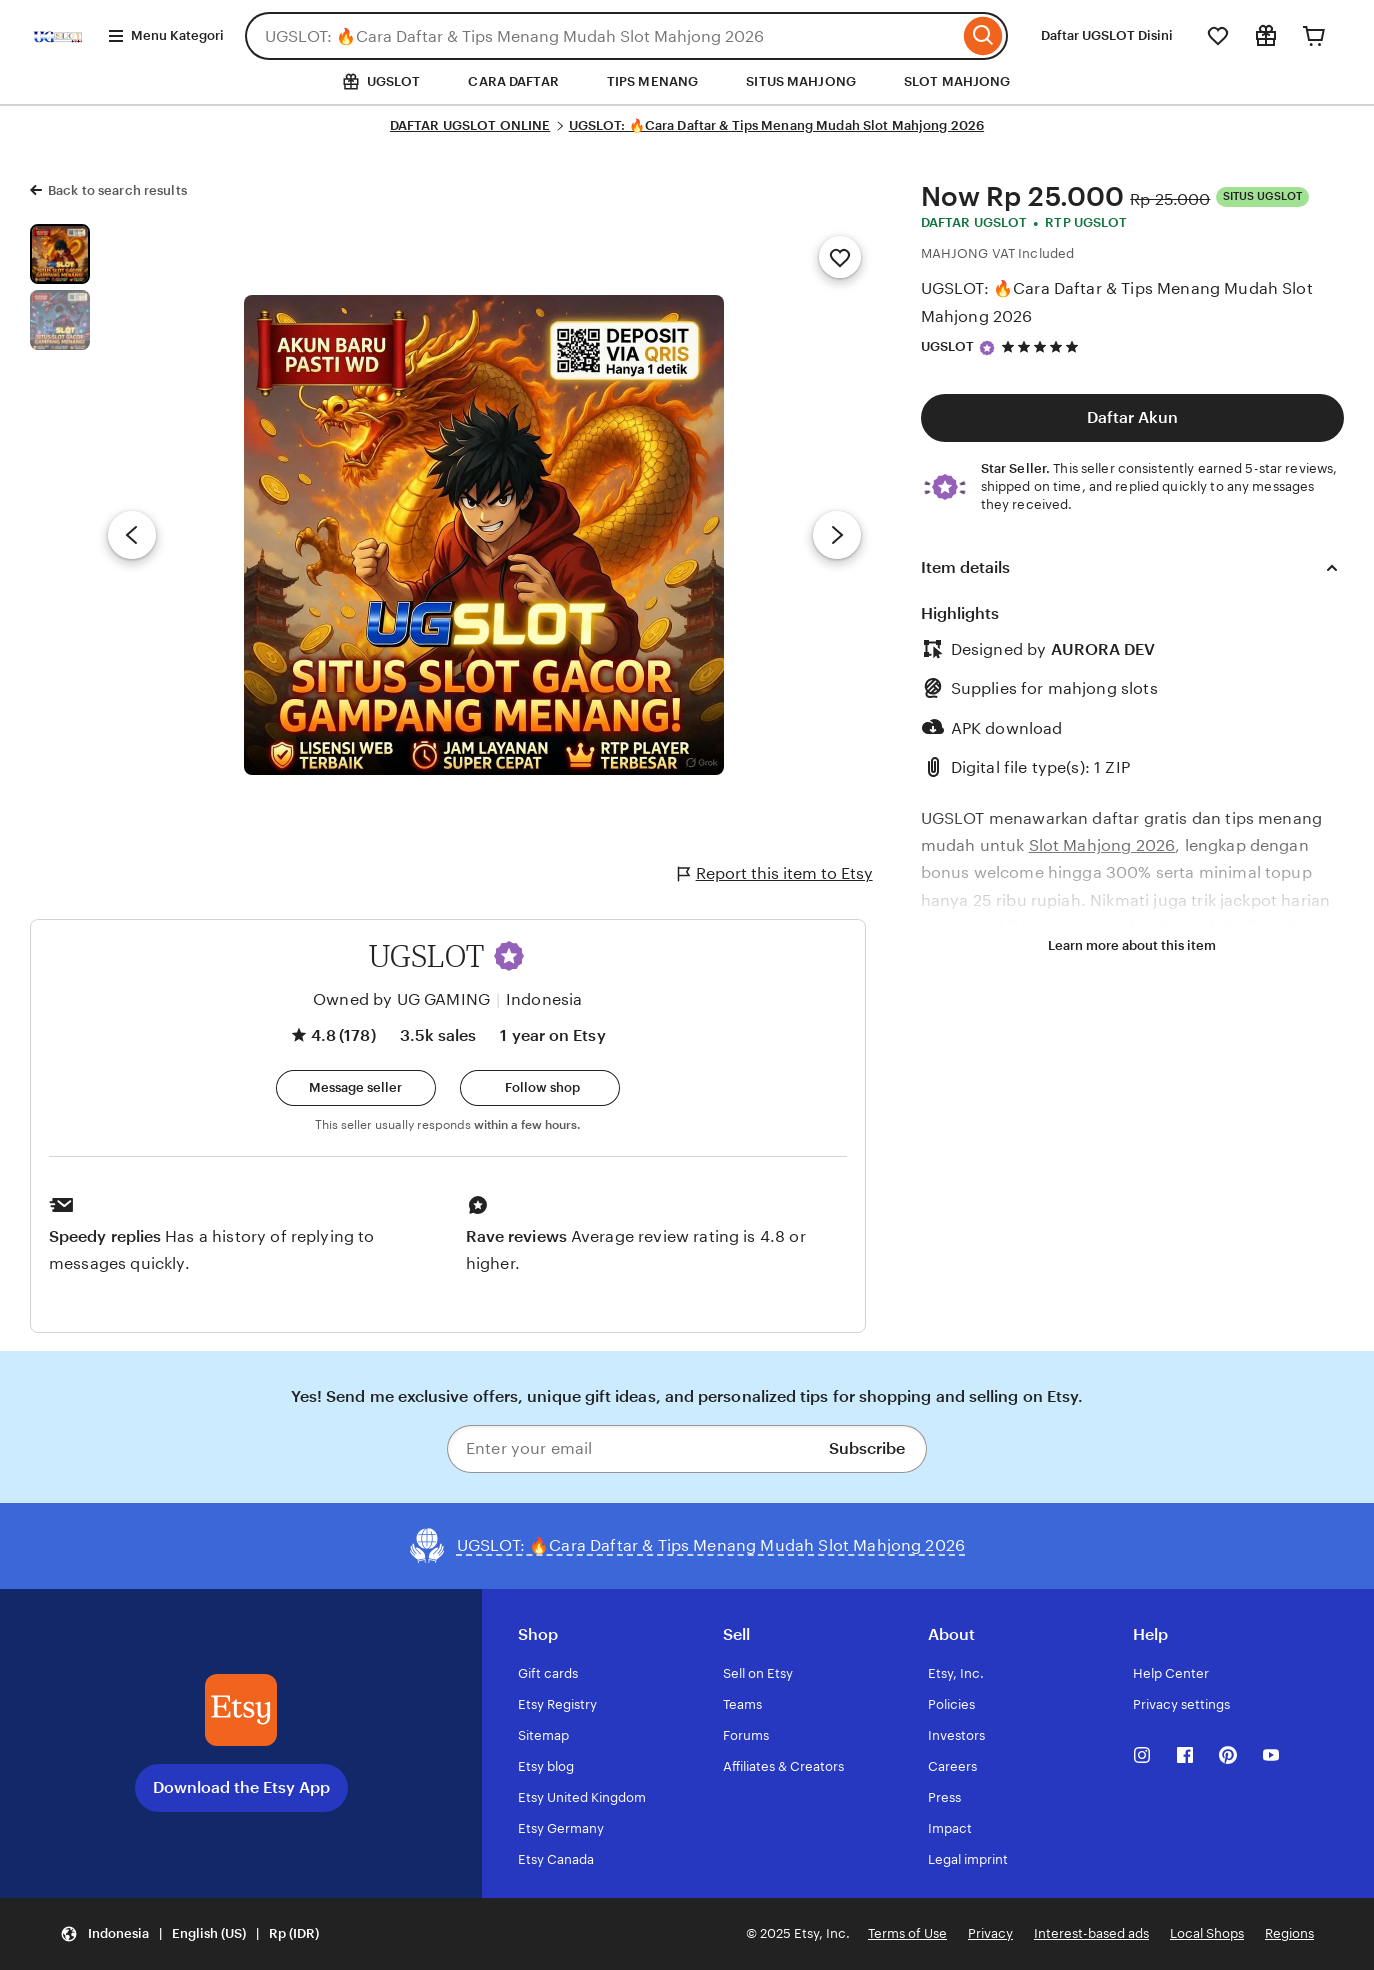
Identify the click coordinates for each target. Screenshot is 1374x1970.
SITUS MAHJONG (801, 81)
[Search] (983, 36)
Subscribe (867, 1448)
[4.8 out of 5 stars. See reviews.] (1043, 346)
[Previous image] (132, 535)
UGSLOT (948, 346)
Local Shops (1207, 1933)
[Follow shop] (540, 1088)
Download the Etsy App (241, 1787)
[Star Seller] (987, 348)
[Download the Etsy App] (241, 1710)
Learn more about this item (1132, 945)
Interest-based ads (1091, 1933)
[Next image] (837, 535)
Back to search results (117, 190)
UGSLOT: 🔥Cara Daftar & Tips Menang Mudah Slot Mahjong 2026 (777, 125)
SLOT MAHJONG (957, 81)
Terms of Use (907, 1933)
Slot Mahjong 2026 (1102, 845)
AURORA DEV (1103, 649)
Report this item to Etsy (775, 874)
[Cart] (1314, 36)
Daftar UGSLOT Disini (1107, 35)
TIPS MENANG (652, 81)
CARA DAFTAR (513, 81)
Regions (1289, 1933)
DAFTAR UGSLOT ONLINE (470, 125)
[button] (509, 956)
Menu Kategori (165, 36)
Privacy (990, 1933)
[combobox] (602, 36)
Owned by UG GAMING (401, 999)
